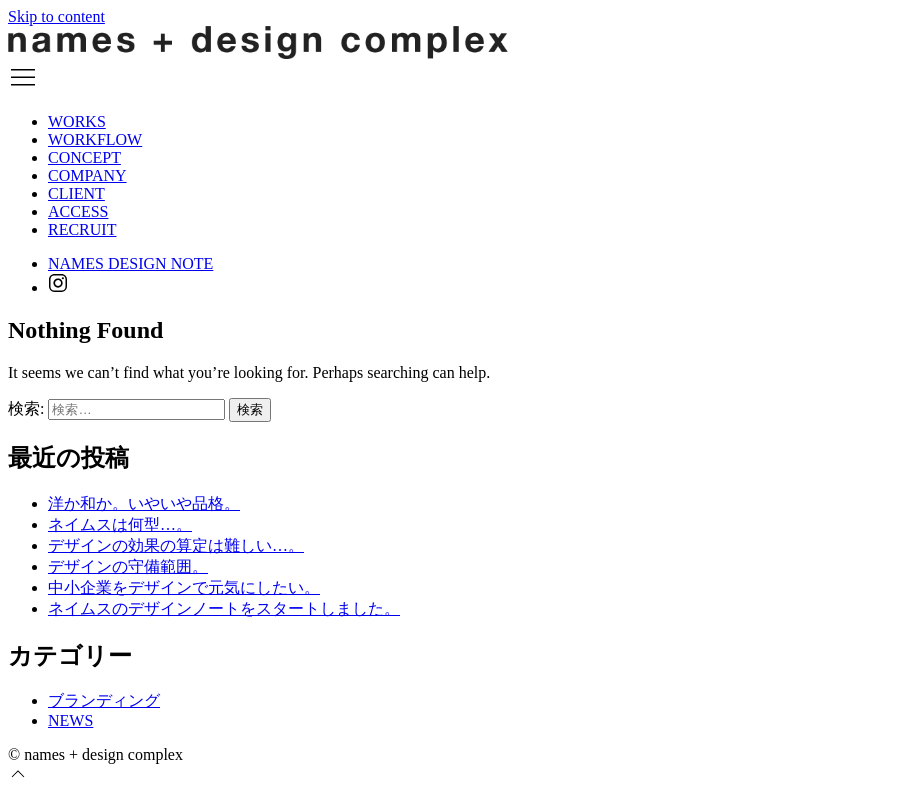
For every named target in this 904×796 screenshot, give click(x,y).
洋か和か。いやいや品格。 (144, 503)
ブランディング (104, 700)
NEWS (70, 720)
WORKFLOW (95, 139)
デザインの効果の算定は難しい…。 (176, 545)
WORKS (77, 121)
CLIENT (76, 193)
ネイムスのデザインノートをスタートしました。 (224, 608)
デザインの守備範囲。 (128, 566)
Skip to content (56, 16)
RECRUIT (82, 229)
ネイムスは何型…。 (120, 524)
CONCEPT (84, 157)
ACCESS (78, 211)
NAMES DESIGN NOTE (130, 263)
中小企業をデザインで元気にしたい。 (184, 587)
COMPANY (87, 175)
